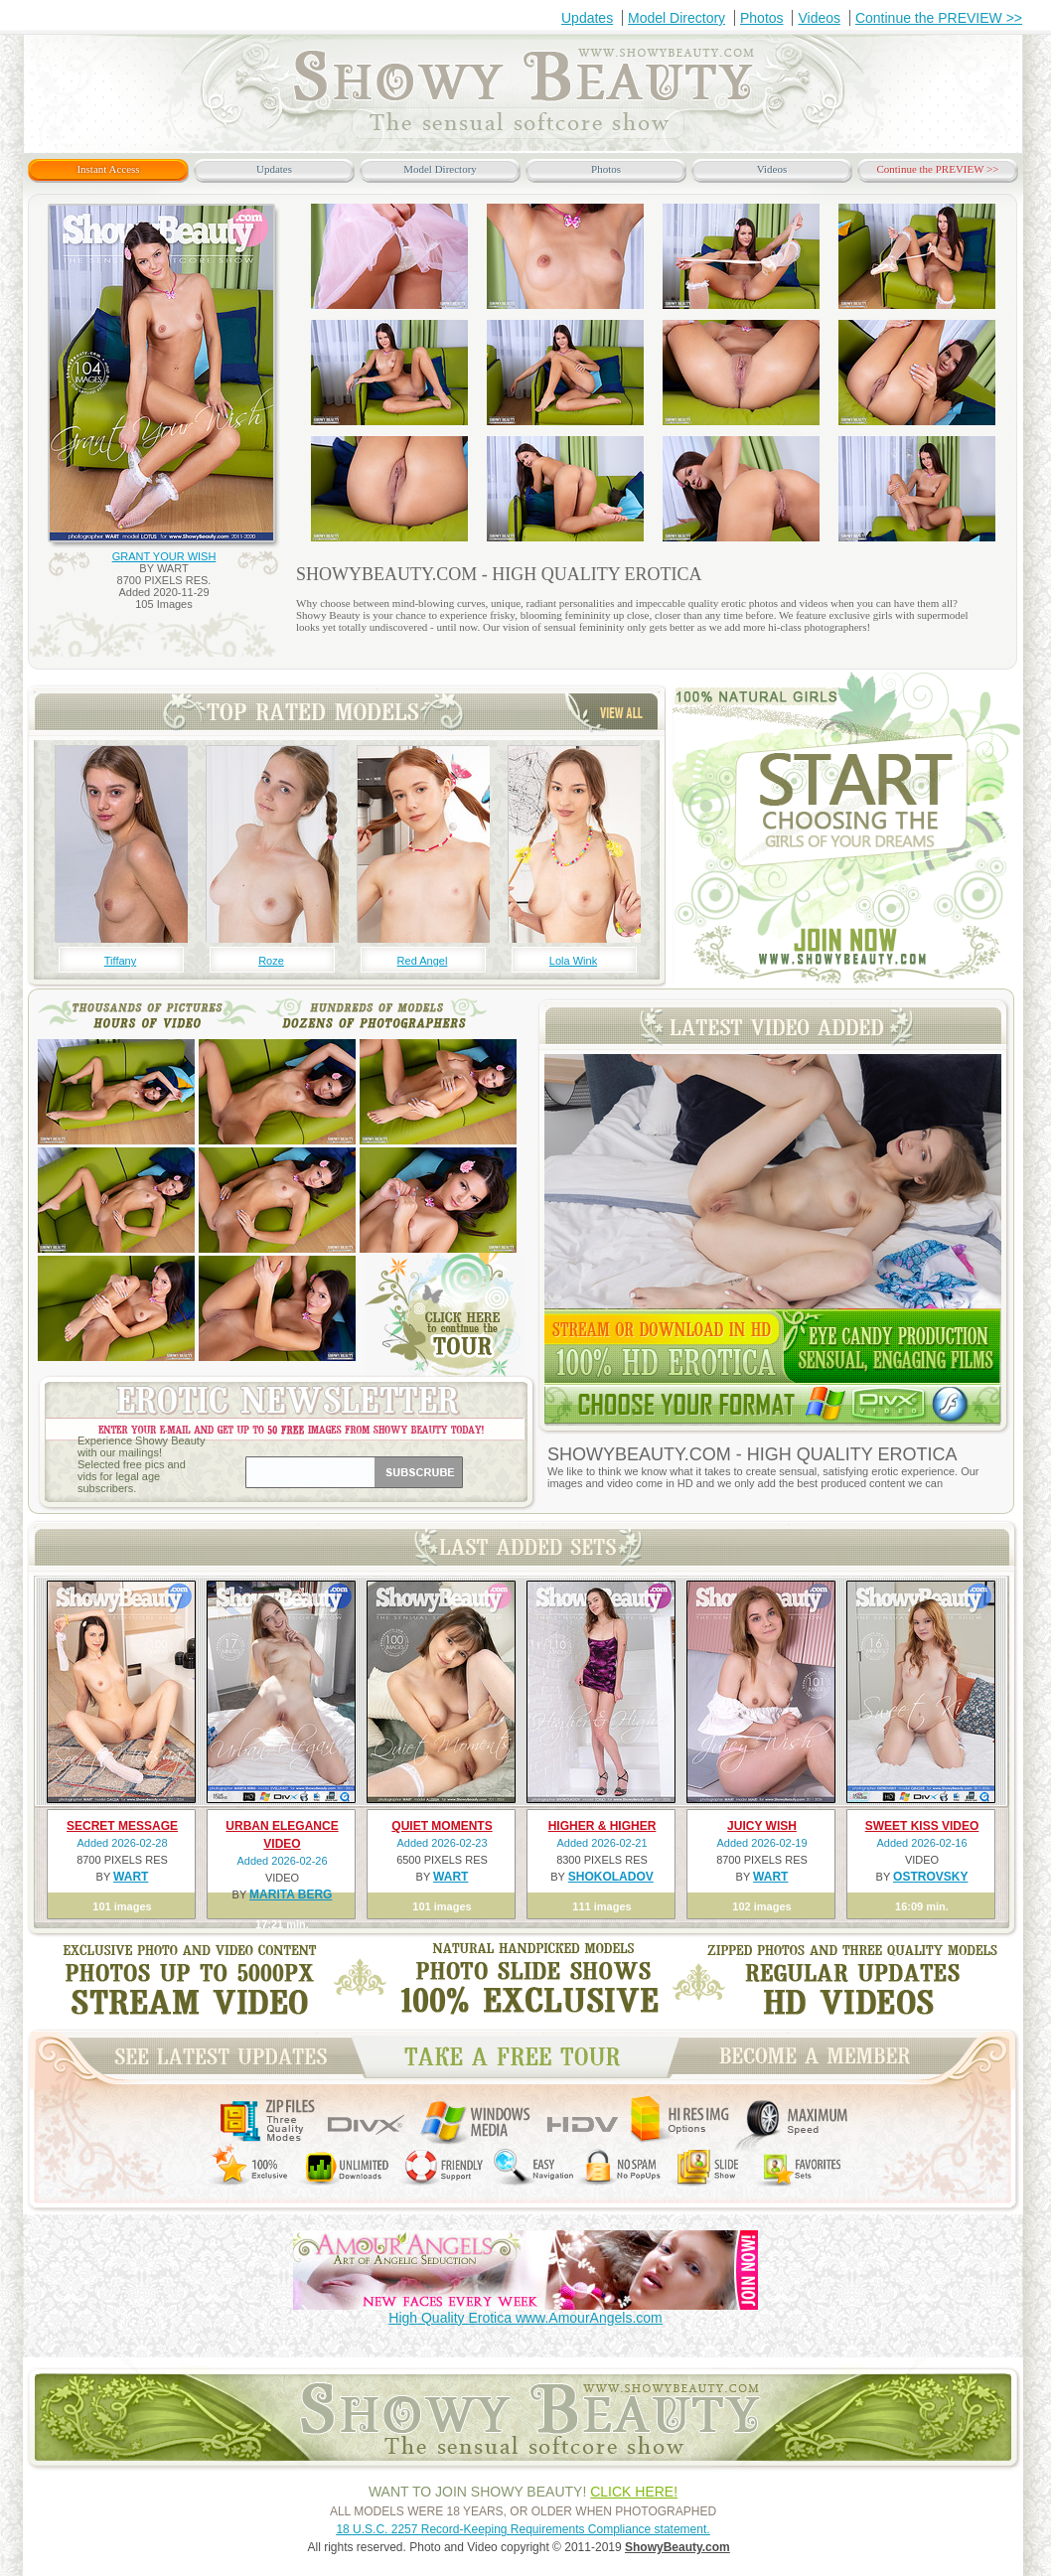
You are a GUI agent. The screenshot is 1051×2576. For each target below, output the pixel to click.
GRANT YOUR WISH (164, 556)
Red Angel (422, 961)
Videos (819, 18)
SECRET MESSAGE (122, 1826)
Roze (271, 961)
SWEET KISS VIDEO (922, 1826)
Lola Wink (573, 961)
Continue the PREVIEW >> (938, 18)
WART (130, 1877)
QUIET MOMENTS (441, 1826)
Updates (587, 18)
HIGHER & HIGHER (602, 1826)
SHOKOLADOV (611, 1877)
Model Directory (676, 18)
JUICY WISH (762, 1826)
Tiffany (120, 961)
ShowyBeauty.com (677, 2547)
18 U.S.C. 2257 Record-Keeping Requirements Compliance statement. (522, 2529)
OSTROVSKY (930, 1877)
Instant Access (107, 169)
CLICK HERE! (633, 2492)
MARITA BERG (290, 1894)
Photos (762, 18)
